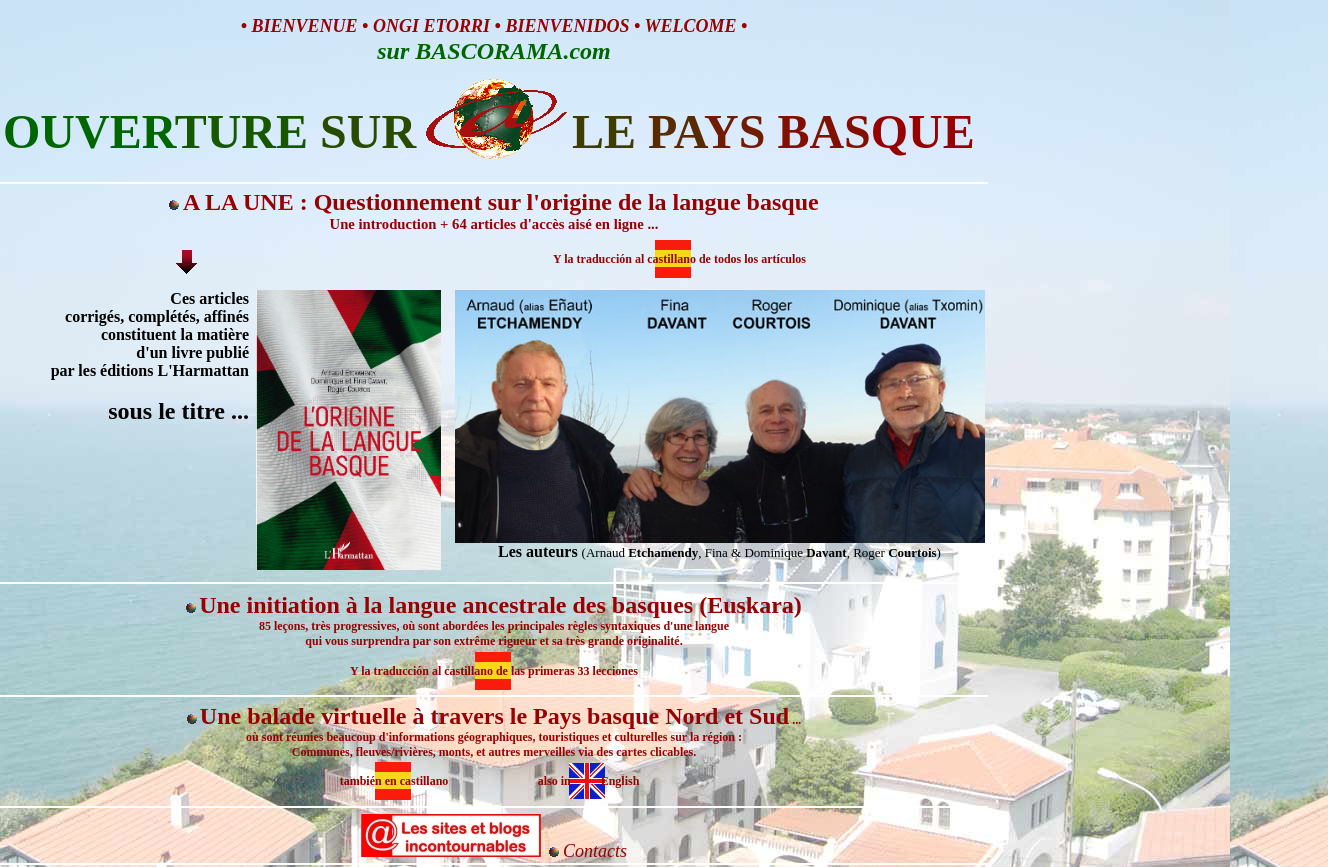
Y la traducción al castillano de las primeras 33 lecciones (494, 671)
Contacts (595, 851)
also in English (589, 781)
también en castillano (394, 781)
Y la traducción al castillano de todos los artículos (679, 259)
